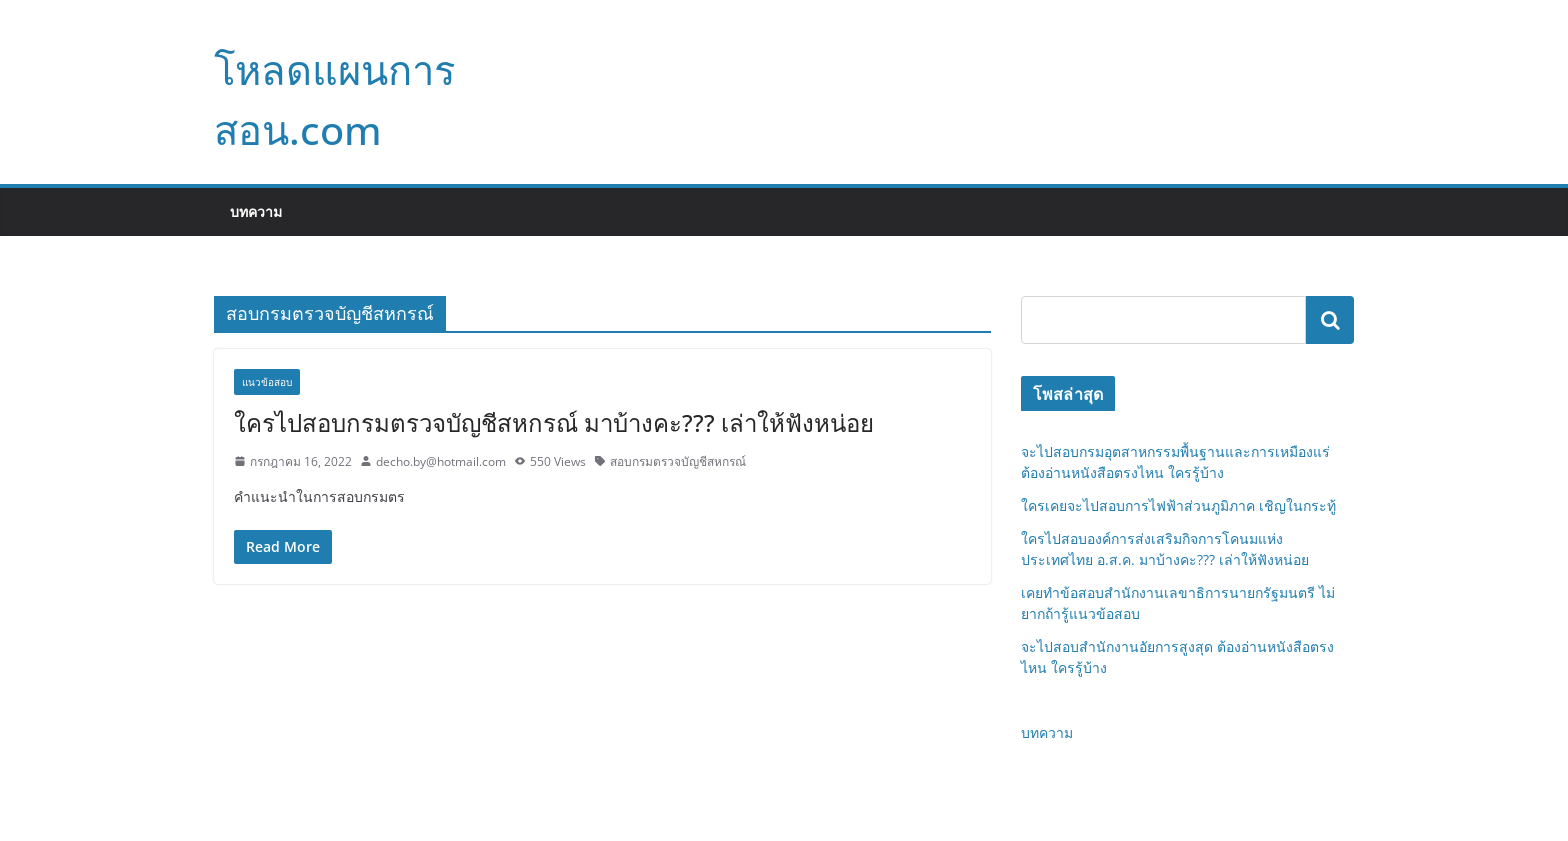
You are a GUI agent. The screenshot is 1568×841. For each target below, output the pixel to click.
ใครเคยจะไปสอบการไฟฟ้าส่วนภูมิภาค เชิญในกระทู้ (1178, 505)
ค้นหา (1330, 320)
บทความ (256, 211)
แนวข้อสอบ (267, 382)
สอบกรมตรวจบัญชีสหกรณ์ (678, 461)
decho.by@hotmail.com (441, 461)
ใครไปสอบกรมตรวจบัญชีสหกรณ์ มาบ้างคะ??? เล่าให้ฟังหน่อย (554, 422)
